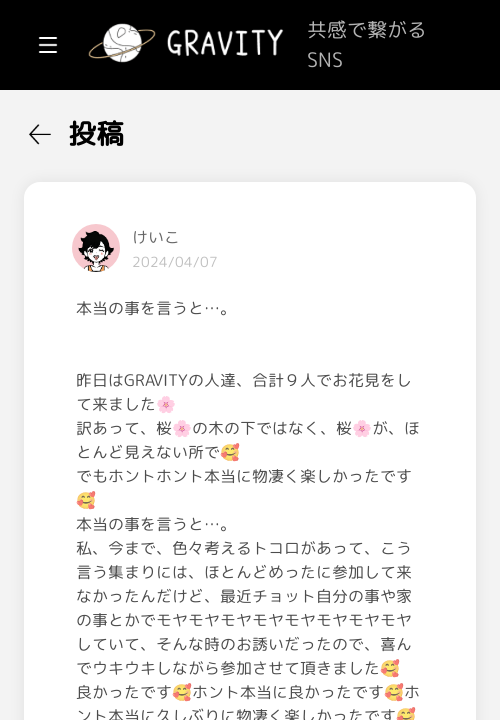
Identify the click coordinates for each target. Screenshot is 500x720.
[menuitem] (120, 128)
